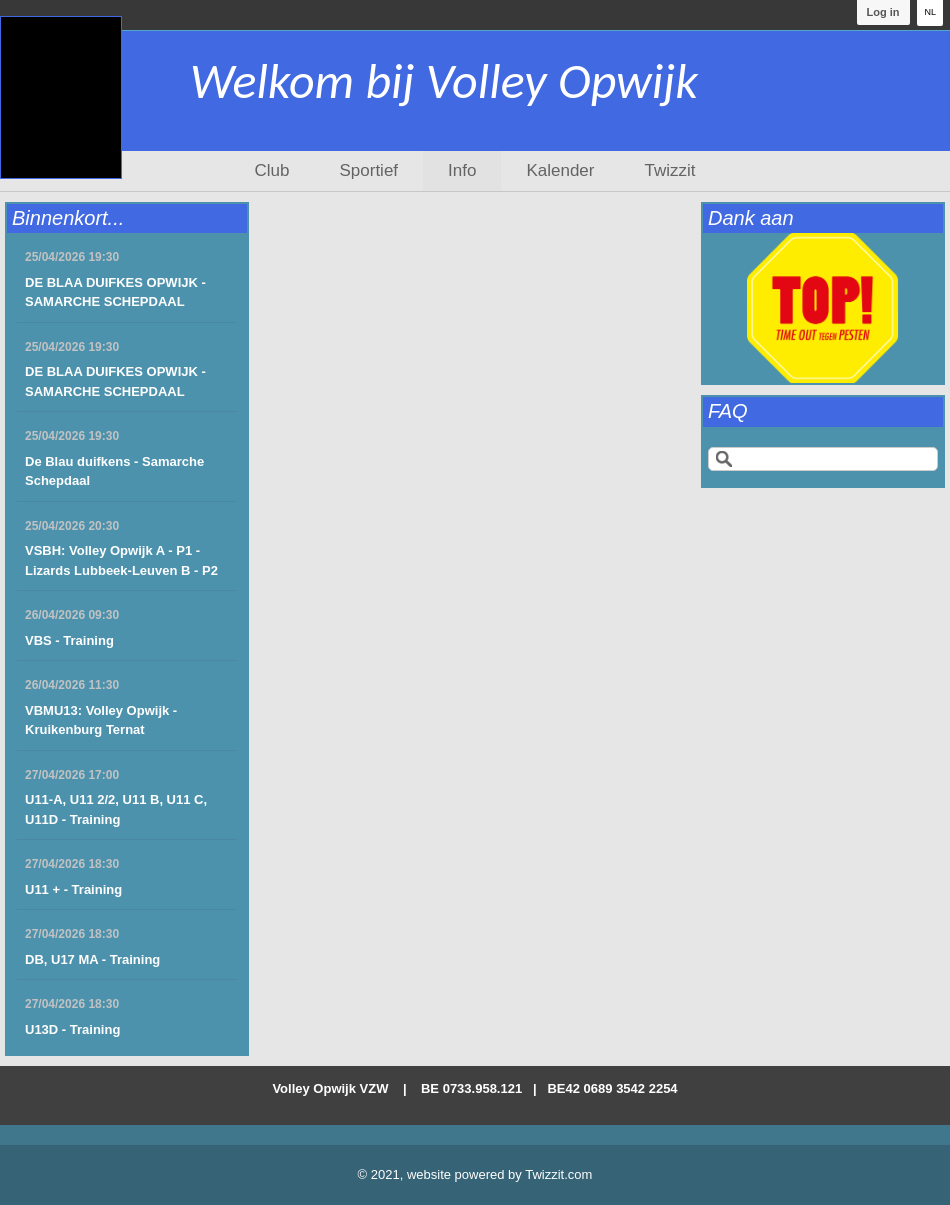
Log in (882, 12)
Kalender (560, 170)
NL (930, 12)
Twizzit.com (558, 1174)
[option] (823, 308)
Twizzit (669, 170)
